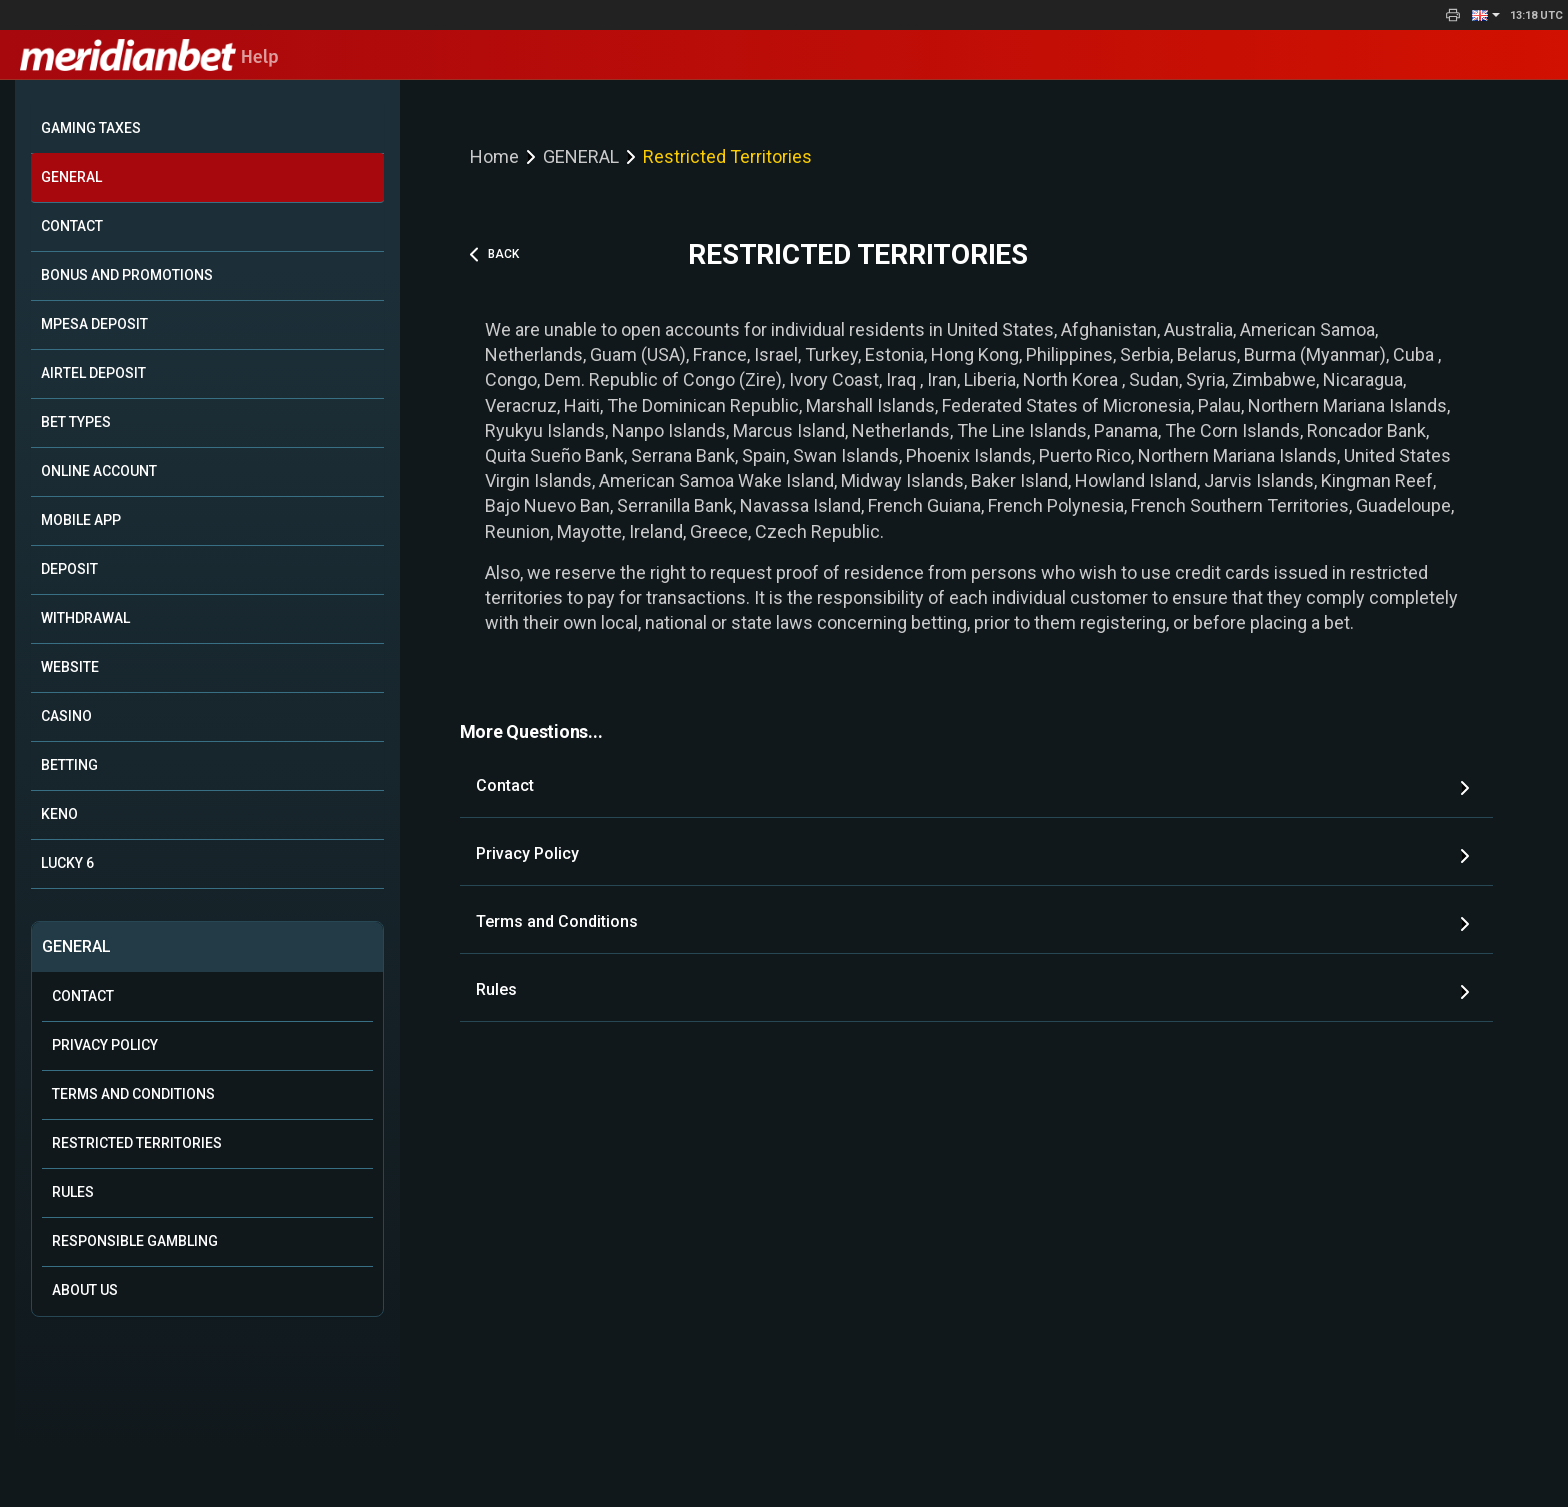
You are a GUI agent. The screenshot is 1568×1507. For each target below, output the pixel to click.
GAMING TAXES (91, 128)
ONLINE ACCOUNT (99, 471)
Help (149, 57)
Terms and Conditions (133, 1094)
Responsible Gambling (135, 1241)
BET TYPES (76, 422)
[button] (1486, 15)
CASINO (66, 716)
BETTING (69, 765)
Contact (83, 996)
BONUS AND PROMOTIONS (127, 275)
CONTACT (72, 226)
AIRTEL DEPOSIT (93, 373)
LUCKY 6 (67, 863)
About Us (85, 1290)
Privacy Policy (105, 1045)
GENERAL (71, 177)
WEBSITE (70, 667)
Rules (73, 1192)
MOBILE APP (81, 520)
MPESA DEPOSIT (94, 324)
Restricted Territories (137, 1143)
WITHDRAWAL (85, 618)
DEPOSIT (69, 569)
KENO (59, 814)
